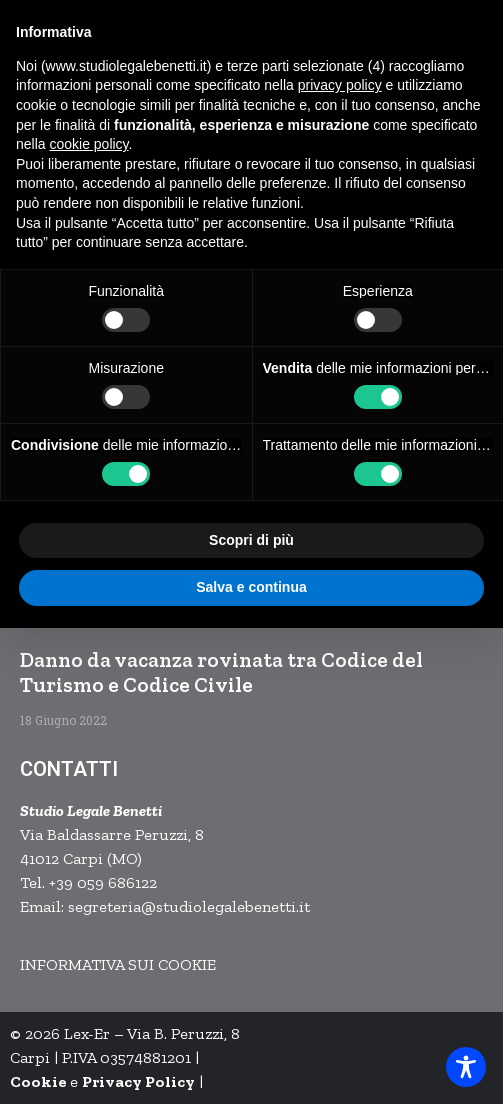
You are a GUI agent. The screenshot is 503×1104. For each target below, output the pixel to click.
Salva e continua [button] (251, 587)
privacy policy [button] (340, 85)
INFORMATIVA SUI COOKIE (118, 964)
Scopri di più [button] (251, 540)
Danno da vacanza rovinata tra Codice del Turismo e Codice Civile (221, 672)
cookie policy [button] (88, 144)
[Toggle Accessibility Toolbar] (466, 1067)
